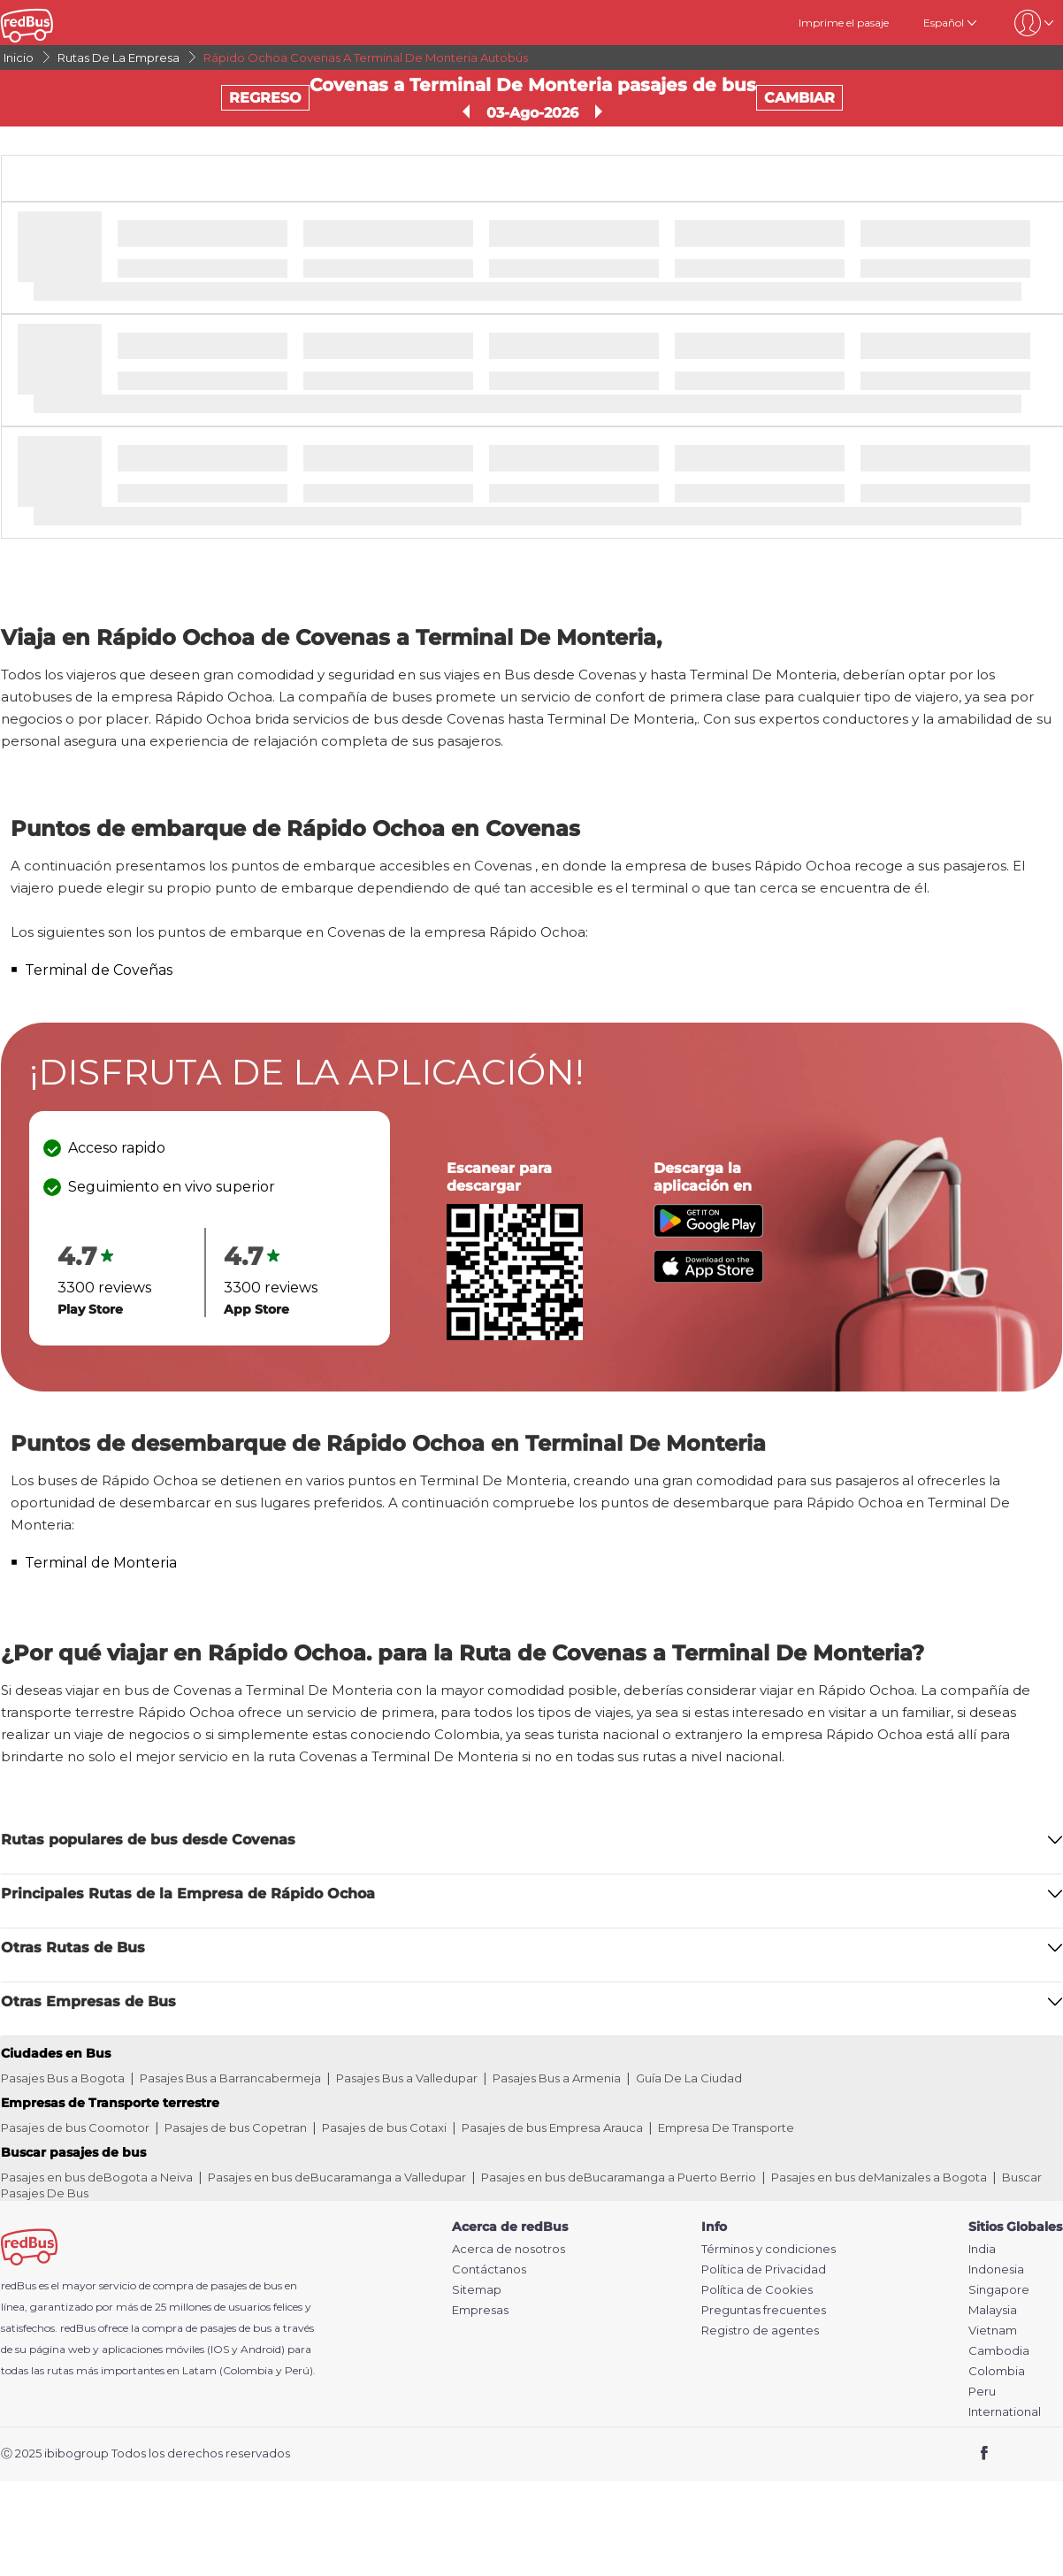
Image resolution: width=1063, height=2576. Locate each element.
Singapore (998, 2290)
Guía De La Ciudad (689, 2078)
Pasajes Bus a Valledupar (407, 2078)
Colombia (996, 2371)
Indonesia (996, 2269)
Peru (982, 2391)
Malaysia (992, 2310)
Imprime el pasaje (844, 22)
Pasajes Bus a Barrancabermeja (230, 2078)
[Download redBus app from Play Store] (708, 1232)
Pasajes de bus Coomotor (75, 2127)
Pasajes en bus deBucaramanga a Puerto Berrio (618, 2177)
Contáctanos (489, 2269)
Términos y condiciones (768, 2249)
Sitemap (476, 2290)
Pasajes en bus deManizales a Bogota (879, 2177)
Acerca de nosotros (508, 2249)
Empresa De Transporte (726, 2127)
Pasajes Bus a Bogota (63, 2078)
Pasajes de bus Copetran (235, 2127)
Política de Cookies (757, 2290)
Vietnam (992, 2330)
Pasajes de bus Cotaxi (384, 2127)
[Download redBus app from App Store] (708, 1277)
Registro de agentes (760, 2330)
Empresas (480, 2310)
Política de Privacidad (763, 2269)
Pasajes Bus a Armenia (557, 2078)
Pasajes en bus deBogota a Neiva (97, 2177)
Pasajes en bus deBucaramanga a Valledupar (337, 2177)
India (982, 2249)
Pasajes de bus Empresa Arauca (552, 2127)
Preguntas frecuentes (763, 2310)
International (1004, 2412)
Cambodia (998, 2351)
